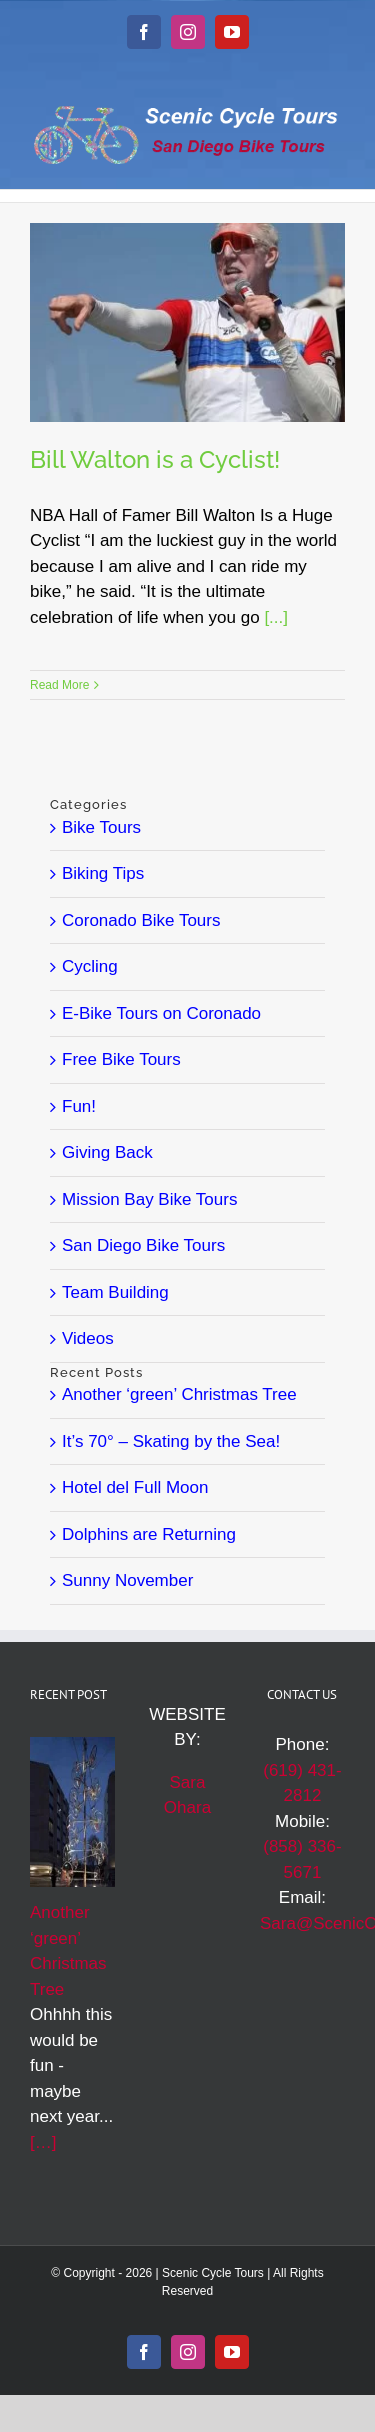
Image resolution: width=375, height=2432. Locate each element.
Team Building (115, 1292)
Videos (88, 1338)
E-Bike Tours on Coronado (161, 1013)
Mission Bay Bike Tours (149, 1199)
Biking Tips (103, 873)
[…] (43, 2142)
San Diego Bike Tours (143, 1245)
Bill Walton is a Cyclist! (155, 459)
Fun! (79, 1106)
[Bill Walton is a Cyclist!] (187, 322)
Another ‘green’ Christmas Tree (179, 1394)
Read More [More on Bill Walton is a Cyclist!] (59, 685)
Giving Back (107, 1152)
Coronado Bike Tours (141, 920)
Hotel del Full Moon (135, 1487)
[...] (276, 617)
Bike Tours (101, 827)
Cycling (90, 966)
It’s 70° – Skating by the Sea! (171, 1441)
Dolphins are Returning (149, 1534)
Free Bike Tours (121, 1059)
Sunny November (127, 1580)
